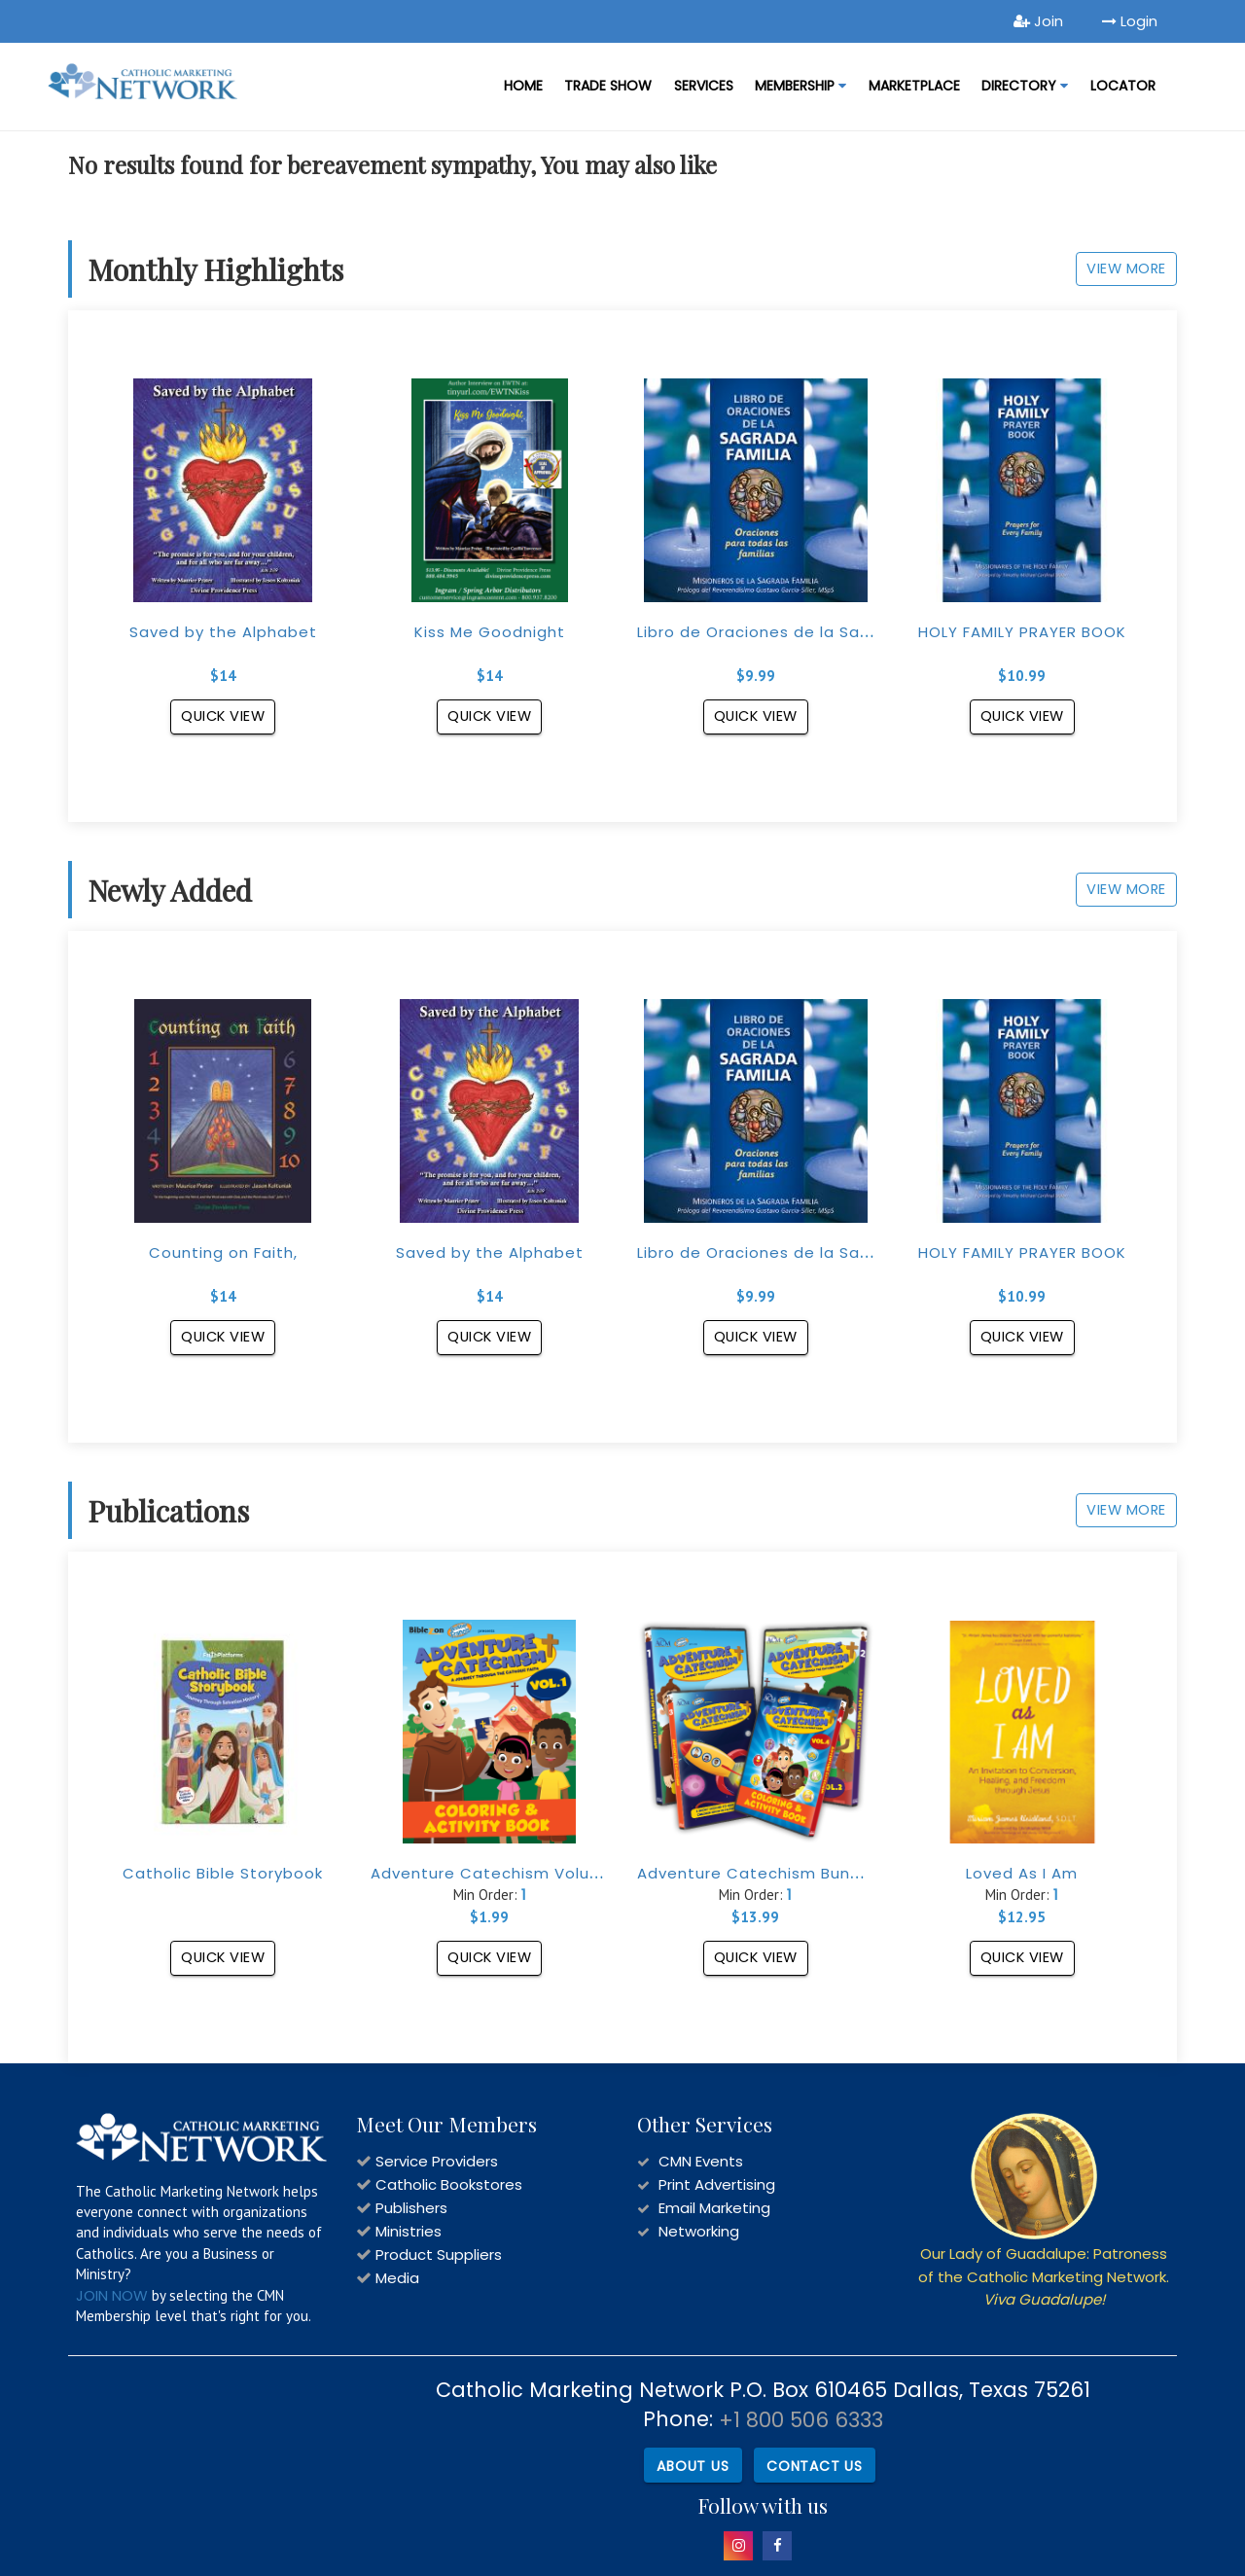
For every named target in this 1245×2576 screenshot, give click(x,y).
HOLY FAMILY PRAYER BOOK (1022, 632)
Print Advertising (716, 2184)
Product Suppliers (438, 2254)
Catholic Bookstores (448, 2184)
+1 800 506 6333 (801, 2420)
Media (397, 2278)
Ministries (408, 2231)
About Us (691, 2463)
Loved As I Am (1022, 1873)
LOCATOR (1123, 85)
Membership (800, 85)
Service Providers (436, 2161)
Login (1129, 21)
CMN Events (700, 2161)
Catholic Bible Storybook (223, 1873)
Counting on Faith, (223, 1252)
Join (1038, 21)
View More (1119, 267)
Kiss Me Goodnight (489, 632)
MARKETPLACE (914, 85)
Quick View (223, 716)
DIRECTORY (1024, 85)
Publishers (411, 2208)
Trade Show (608, 85)
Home (523, 85)
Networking (698, 2231)
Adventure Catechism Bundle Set (772, 1873)
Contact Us (813, 2463)
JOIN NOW (112, 2295)
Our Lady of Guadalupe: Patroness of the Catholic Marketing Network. (1043, 2276)
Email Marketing (714, 2208)
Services (703, 85)
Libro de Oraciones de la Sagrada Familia (803, 632)
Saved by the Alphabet (223, 632)
